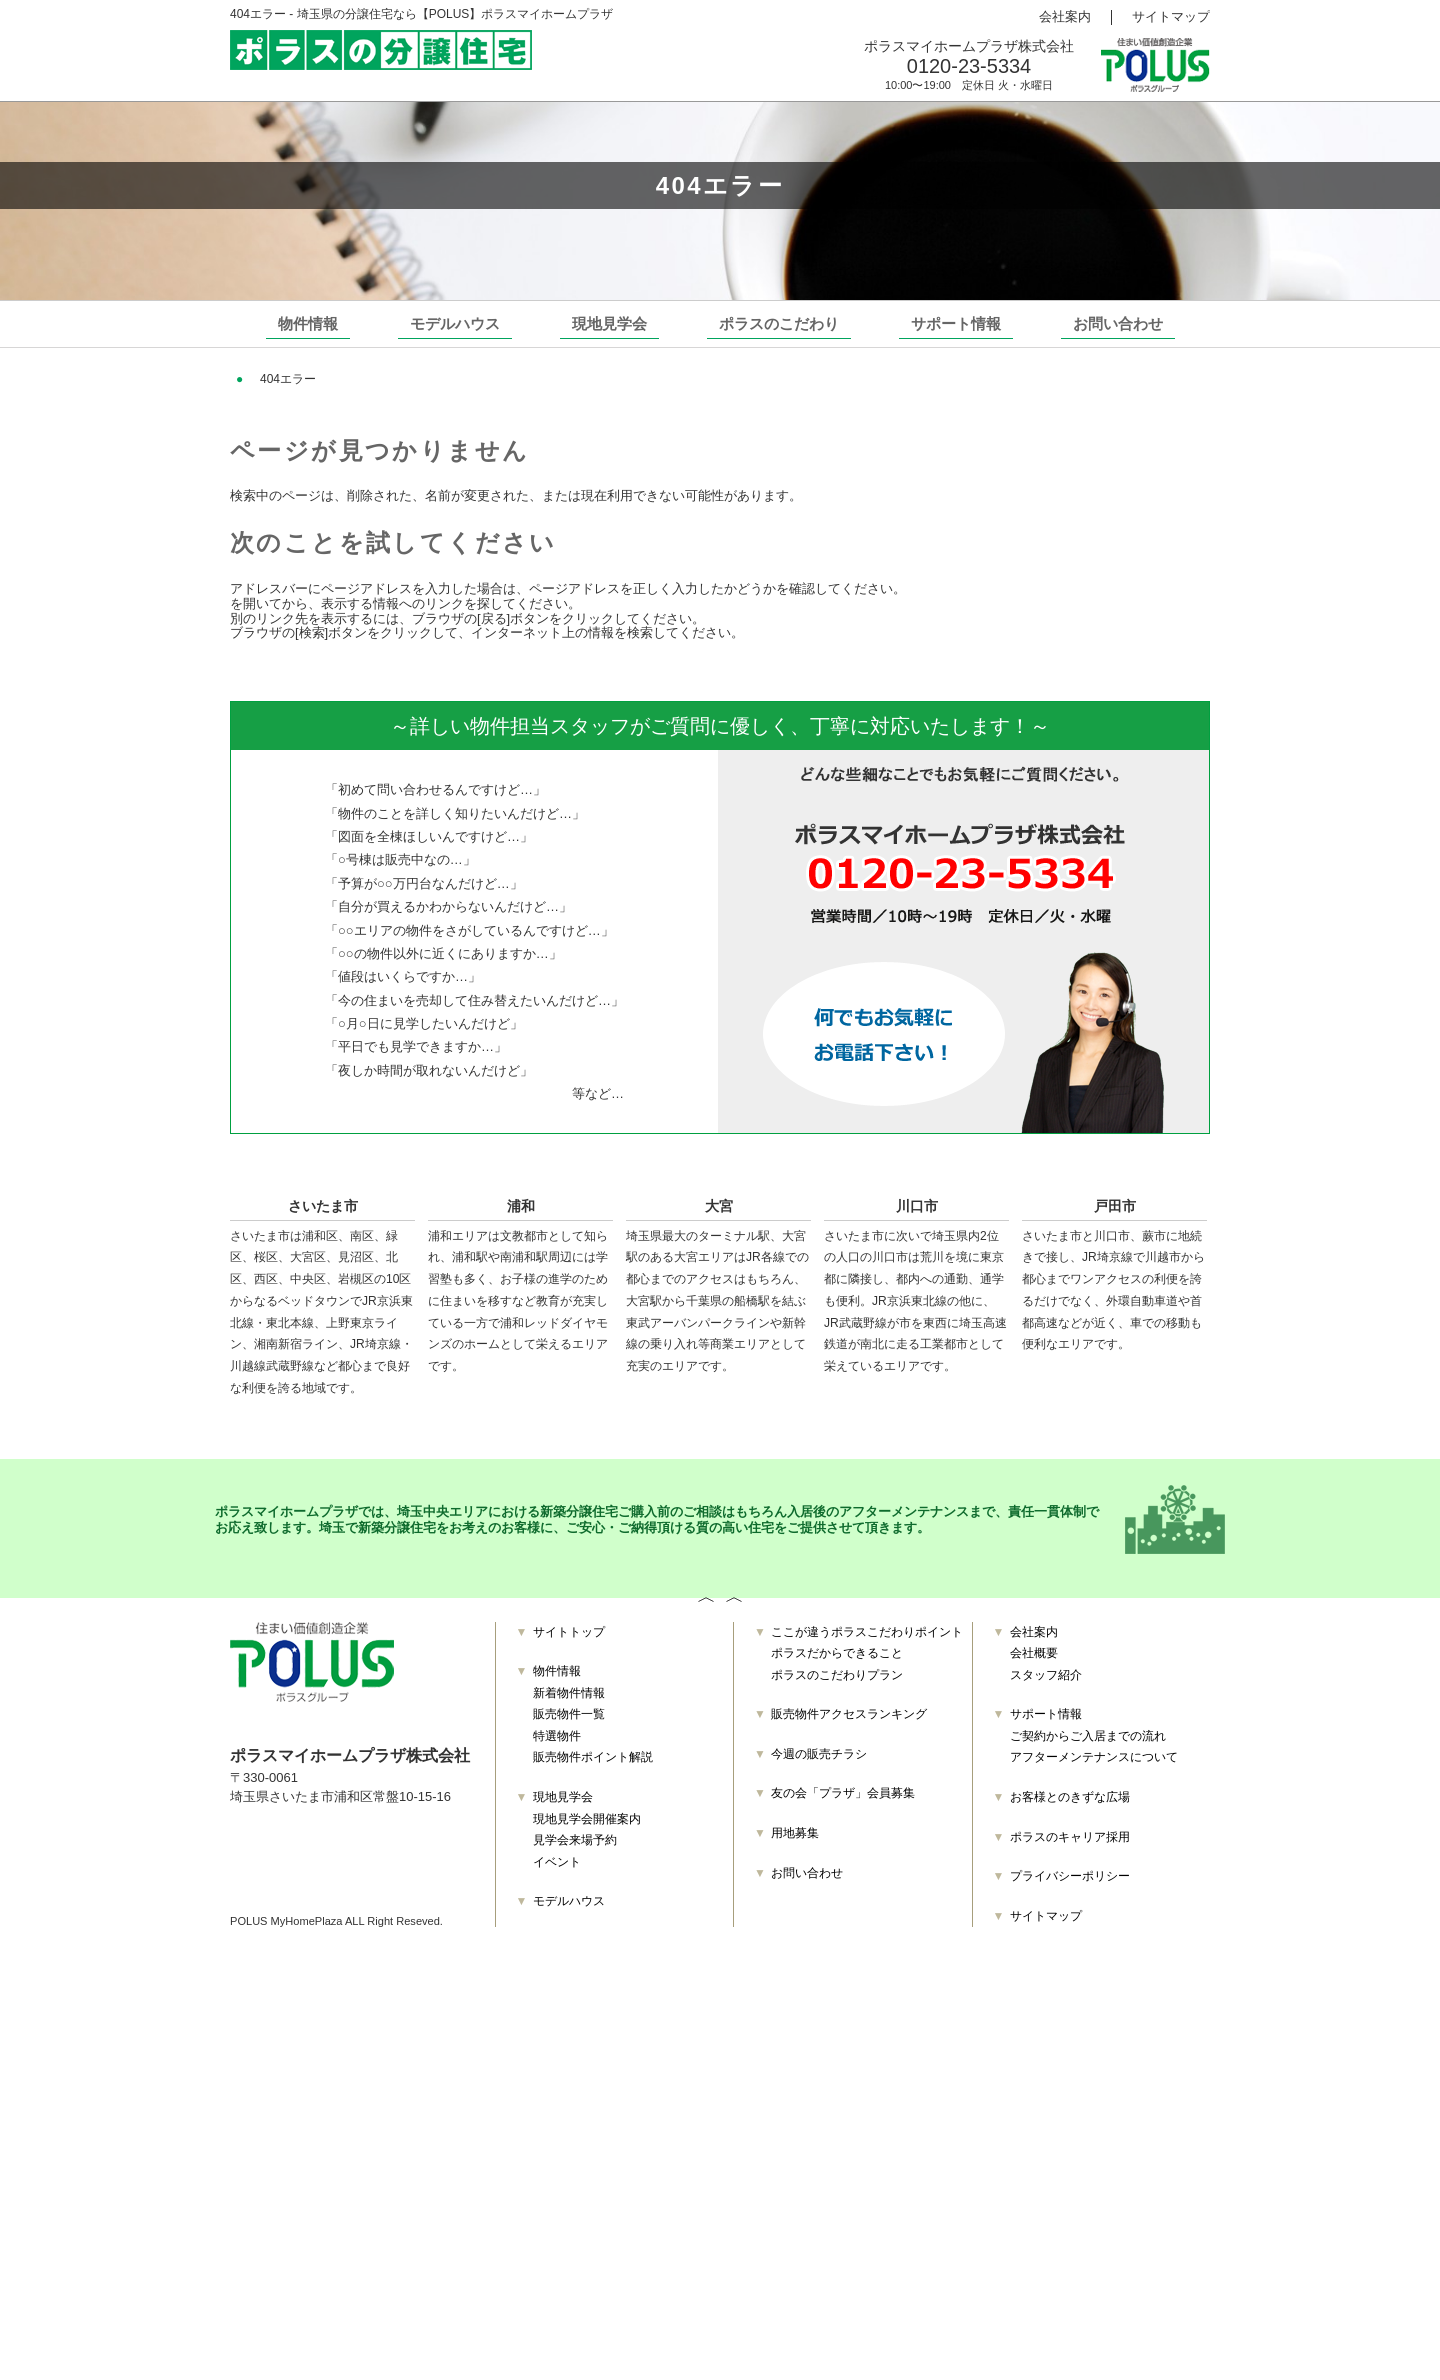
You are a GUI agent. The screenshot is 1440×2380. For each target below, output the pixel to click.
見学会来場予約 (575, 1850)
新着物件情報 (569, 1703)
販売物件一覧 (569, 1724)
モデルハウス (455, 323)
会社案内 (1065, 17)
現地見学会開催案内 (587, 1829)
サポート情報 (956, 323)
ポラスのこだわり (779, 323)
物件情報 (308, 323)
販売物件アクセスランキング (849, 1724)
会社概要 (1034, 1663)
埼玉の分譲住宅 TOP (308, 379)
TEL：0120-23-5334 (306, 1843)
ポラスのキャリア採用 (1070, 1847)
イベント (557, 1872)
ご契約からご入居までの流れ (1088, 1746)
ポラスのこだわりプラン (837, 1685)
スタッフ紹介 (1046, 1685)
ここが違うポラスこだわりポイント (867, 1642)
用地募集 (795, 1843)
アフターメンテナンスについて (1094, 1768)
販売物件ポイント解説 (593, 1768)
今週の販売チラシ (819, 1764)
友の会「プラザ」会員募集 (843, 1803)
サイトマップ (1171, 17)
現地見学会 (609, 323)
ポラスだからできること (837, 1663)
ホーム (249, 603)
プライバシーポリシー (1070, 1886)
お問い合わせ (1118, 323)
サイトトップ (569, 1642)
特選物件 (557, 1746)
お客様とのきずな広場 (1070, 1807)
